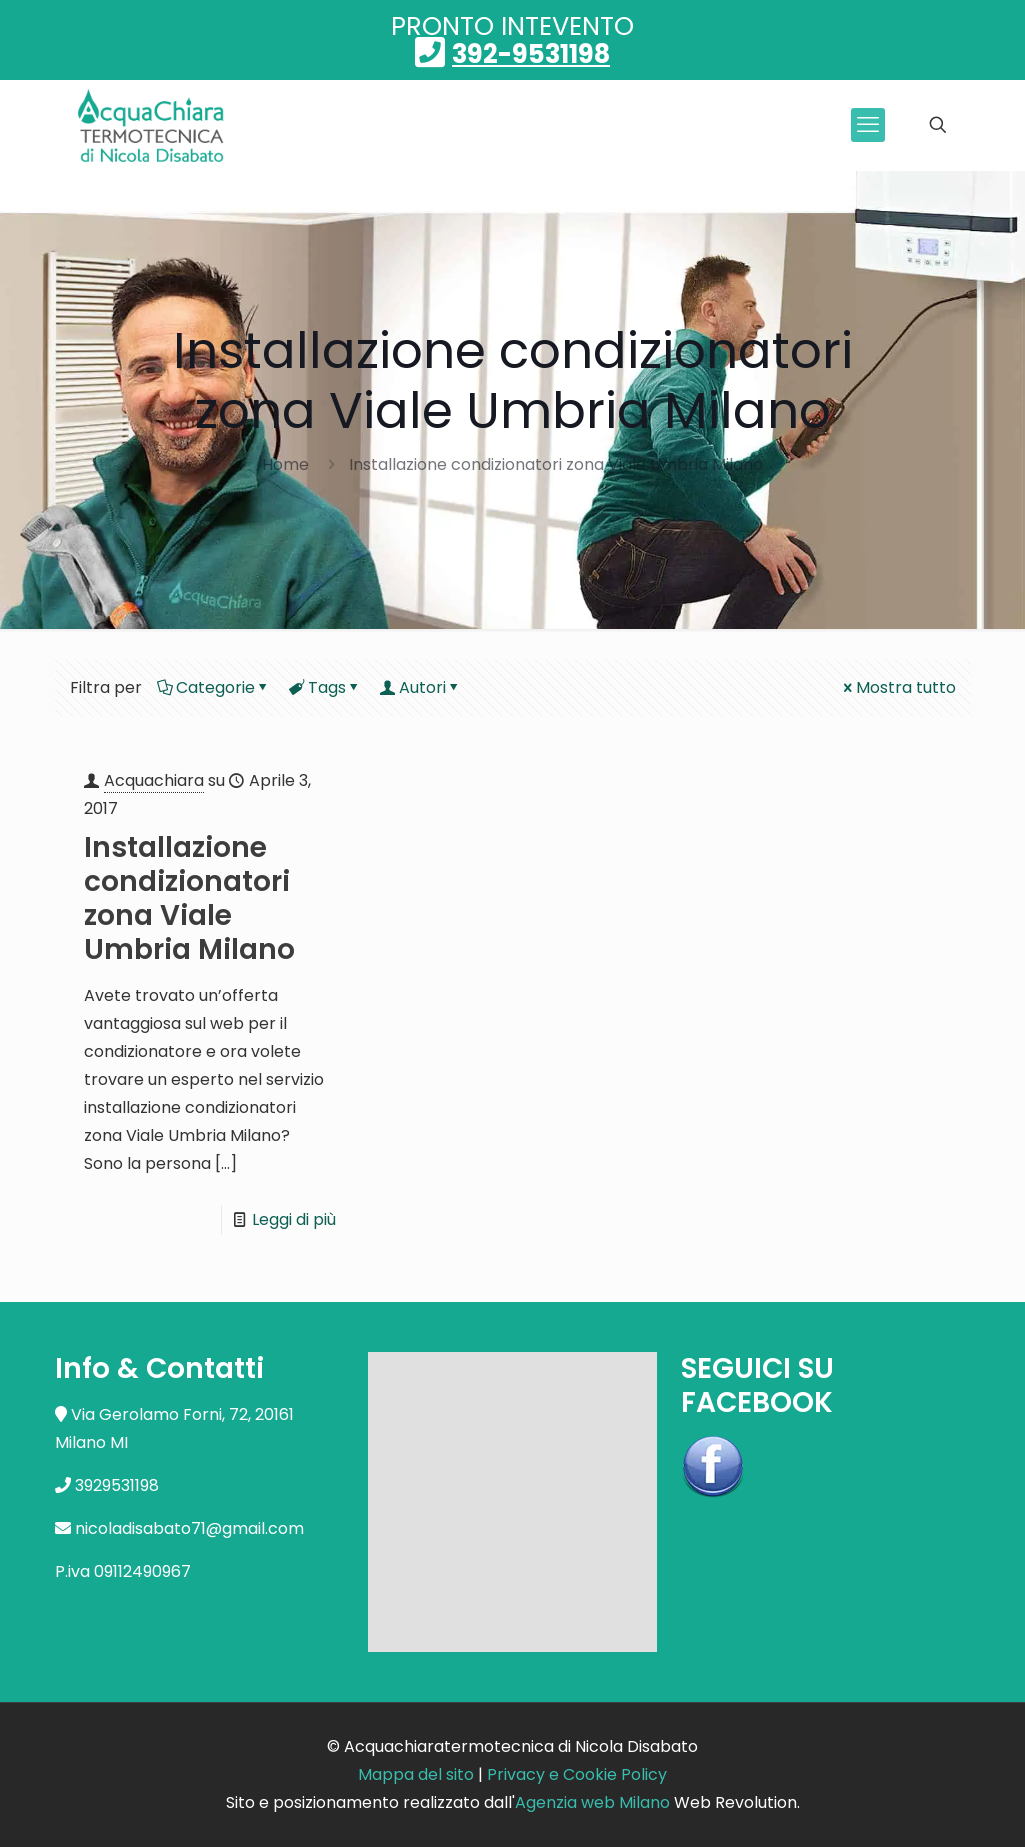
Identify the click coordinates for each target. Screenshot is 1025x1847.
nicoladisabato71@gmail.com (189, 1528)
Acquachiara (154, 780)
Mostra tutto (898, 687)
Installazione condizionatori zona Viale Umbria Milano (556, 464)
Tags (325, 687)
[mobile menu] (868, 125)
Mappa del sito (416, 1774)
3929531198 (117, 1485)
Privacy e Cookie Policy (577, 1774)
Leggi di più (294, 1219)
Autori (421, 687)
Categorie (214, 687)
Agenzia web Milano (592, 1802)
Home (285, 464)
